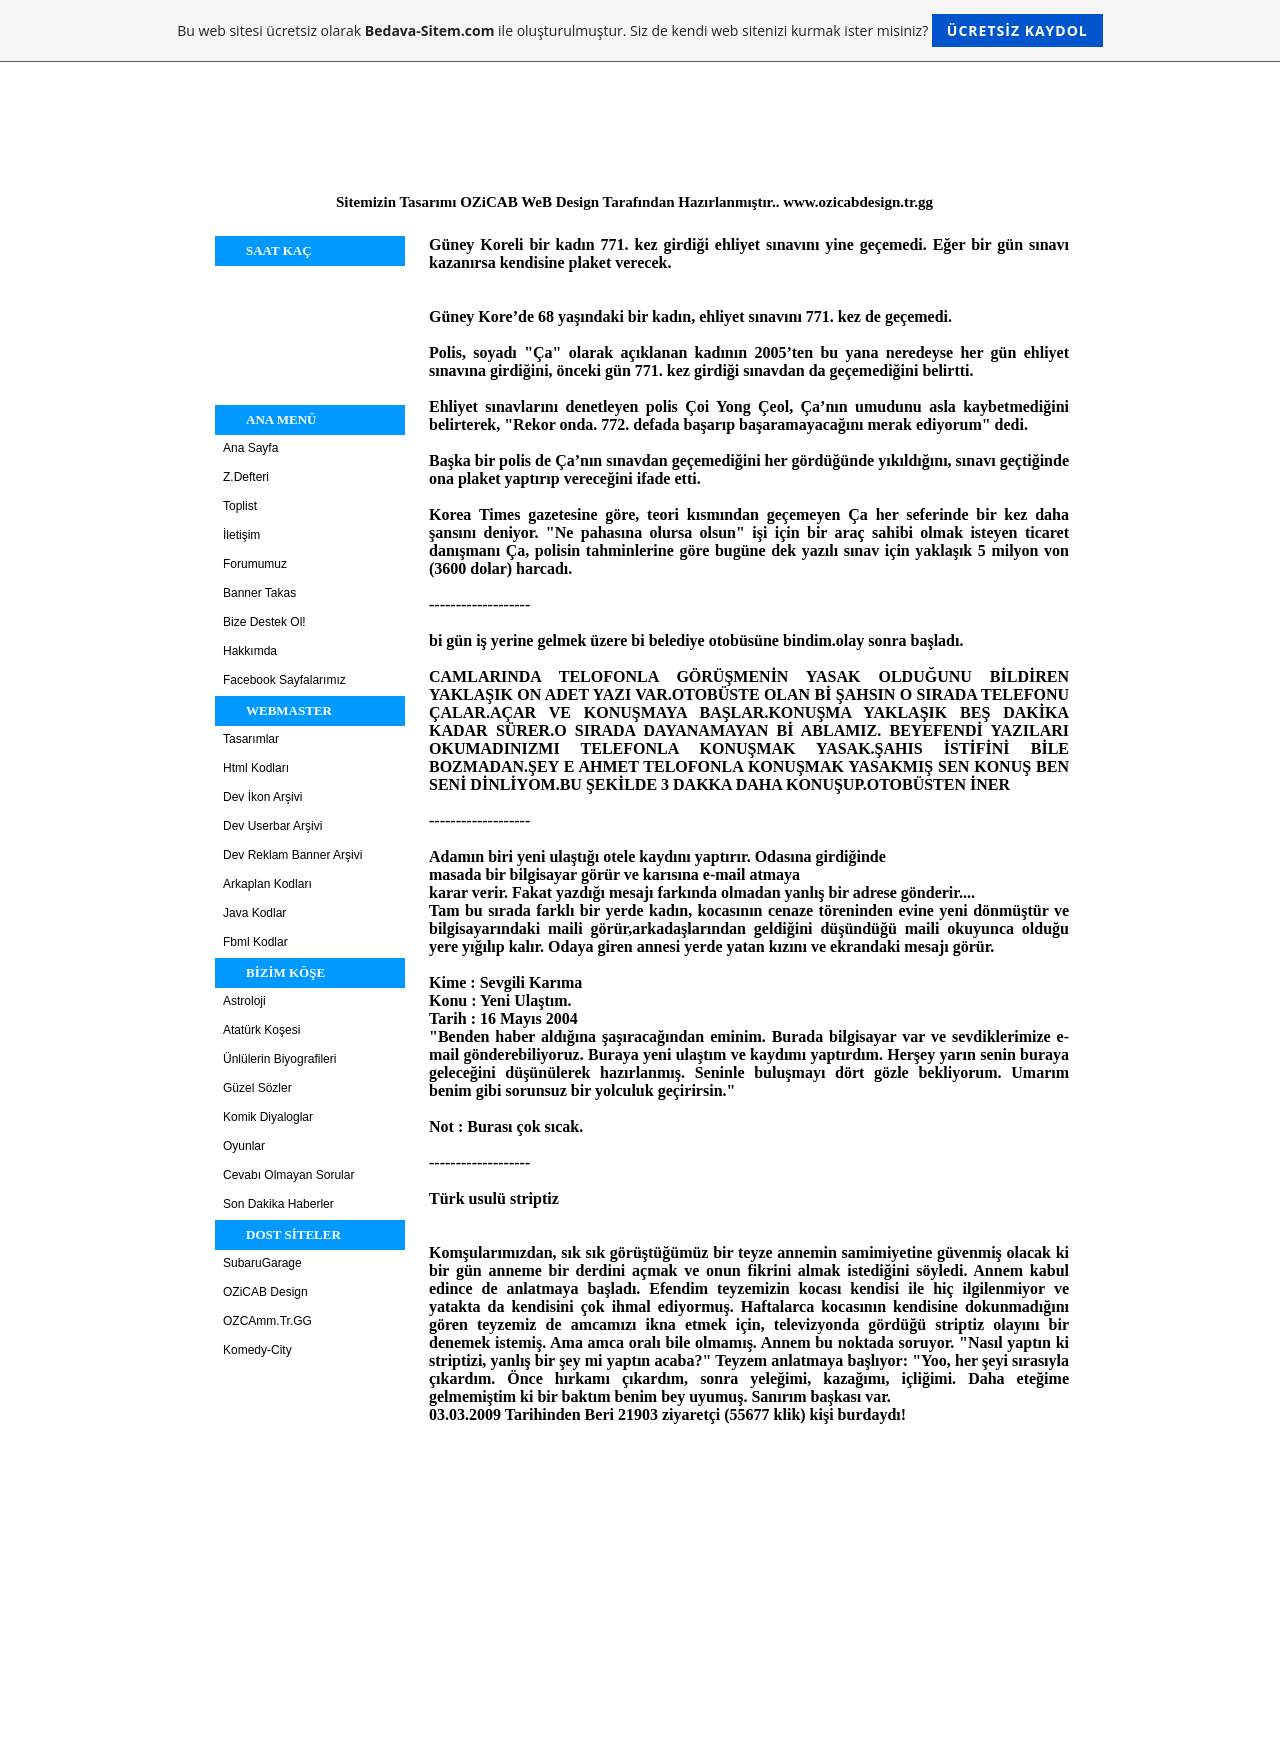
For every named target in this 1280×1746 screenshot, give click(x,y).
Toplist (240, 506)
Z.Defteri (246, 477)
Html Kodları (256, 768)
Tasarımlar (251, 739)
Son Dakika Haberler (278, 1204)
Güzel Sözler (257, 1088)
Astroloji (244, 1001)
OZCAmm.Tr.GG (267, 1321)
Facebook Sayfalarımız (284, 680)
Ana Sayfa (250, 448)
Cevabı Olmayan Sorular (288, 1175)
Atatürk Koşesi (261, 1030)
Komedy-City (257, 1350)
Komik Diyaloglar (268, 1117)
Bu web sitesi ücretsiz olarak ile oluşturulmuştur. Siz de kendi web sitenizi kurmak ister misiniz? (639, 30)
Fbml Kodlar (255, 942)
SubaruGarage (262, 1263)
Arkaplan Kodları (267, 884)
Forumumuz (255, 564)
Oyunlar (244, 1146)
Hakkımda (250, 651)
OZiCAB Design (265, 1292)
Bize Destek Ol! (264, 622)
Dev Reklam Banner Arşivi (292, 855)
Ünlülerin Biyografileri (279, 1059)
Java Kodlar (254, 913)
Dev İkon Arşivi (262, 797)
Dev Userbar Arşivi (272, 826)
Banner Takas (259, 593)
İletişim (241, 535)
